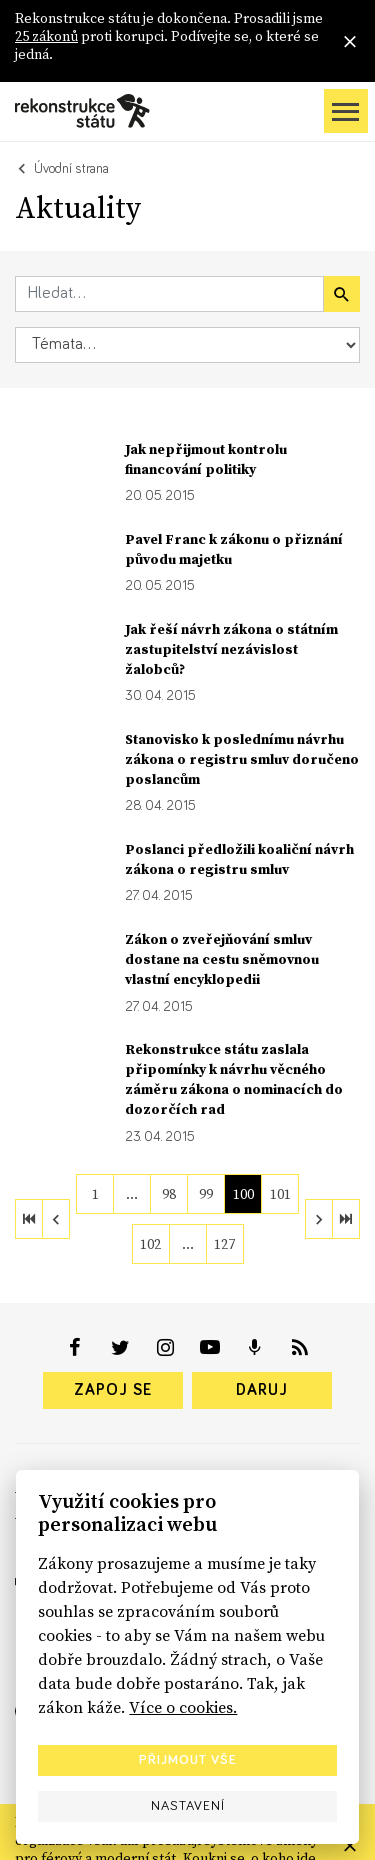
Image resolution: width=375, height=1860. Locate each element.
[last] (346, 1219)
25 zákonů (46, 36)
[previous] (56, 1219)
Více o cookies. (183, 1707)
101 (280, 1194)
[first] (29, 1219)
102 (150, 1244)
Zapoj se (113, 1390)
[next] (319, 1219)
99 (206, 1194)
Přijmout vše (188, 1760)
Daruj (262, 1390)
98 (169, 1194)
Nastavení (188, 1806)
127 (224, 1244)
